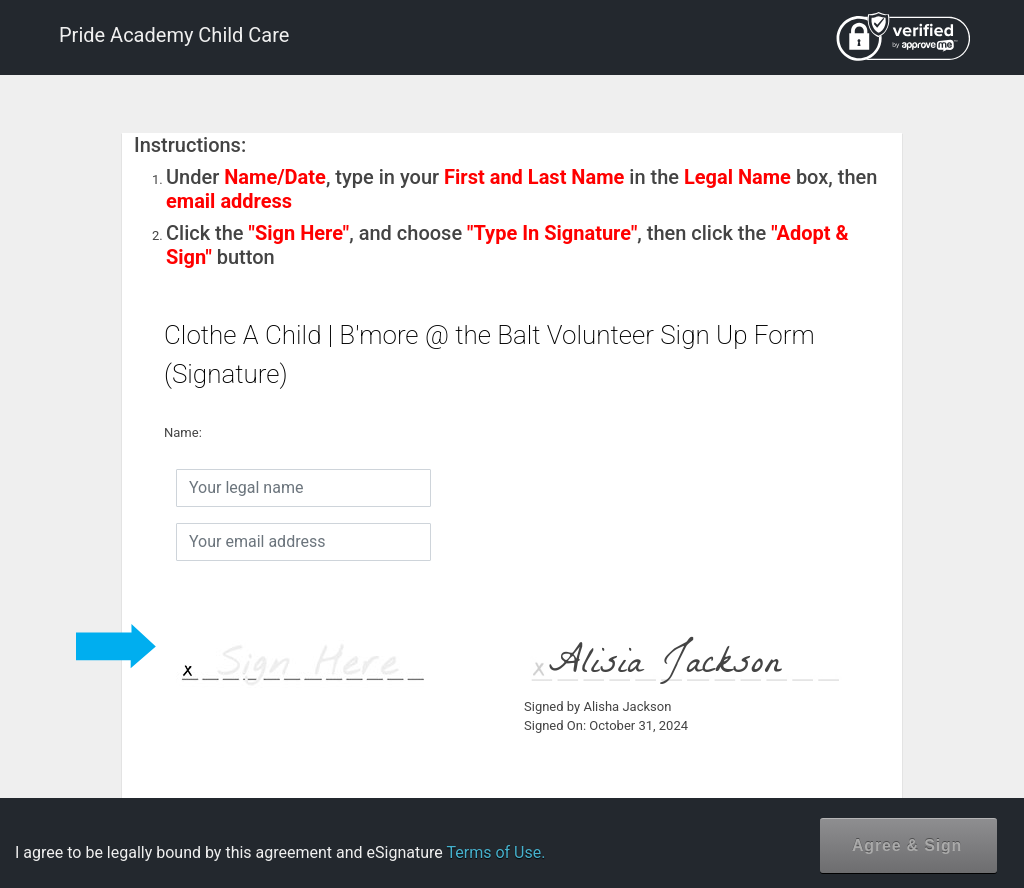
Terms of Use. (495, 852)
